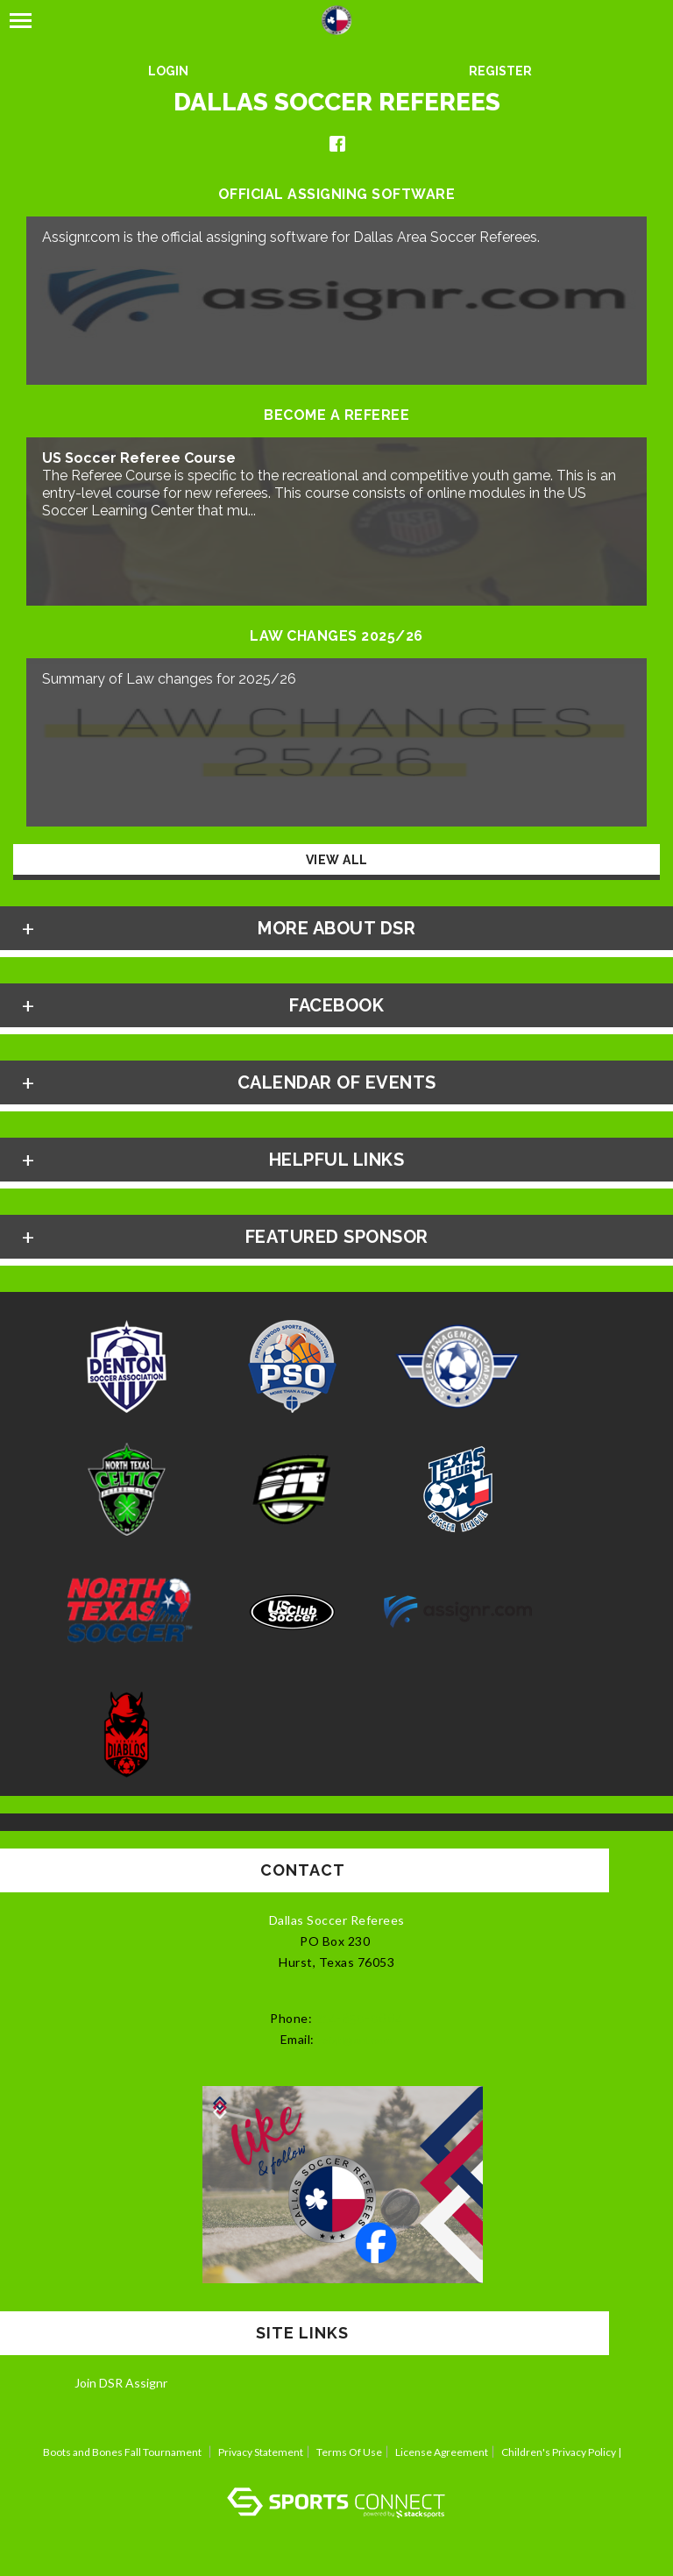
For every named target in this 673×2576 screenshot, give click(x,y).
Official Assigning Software (337, 195)
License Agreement (441, 2452)
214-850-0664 (359, 2019)
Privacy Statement (260, 2452)
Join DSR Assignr (120, 2382)
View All (337, 860)
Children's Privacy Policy (558, 2452)
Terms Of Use (349, 2452)
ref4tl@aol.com (355, 2040)
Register (500, 71)
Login (168, 71)
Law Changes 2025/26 (336, 636)
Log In (337, 2469)
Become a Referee (336, 415)
